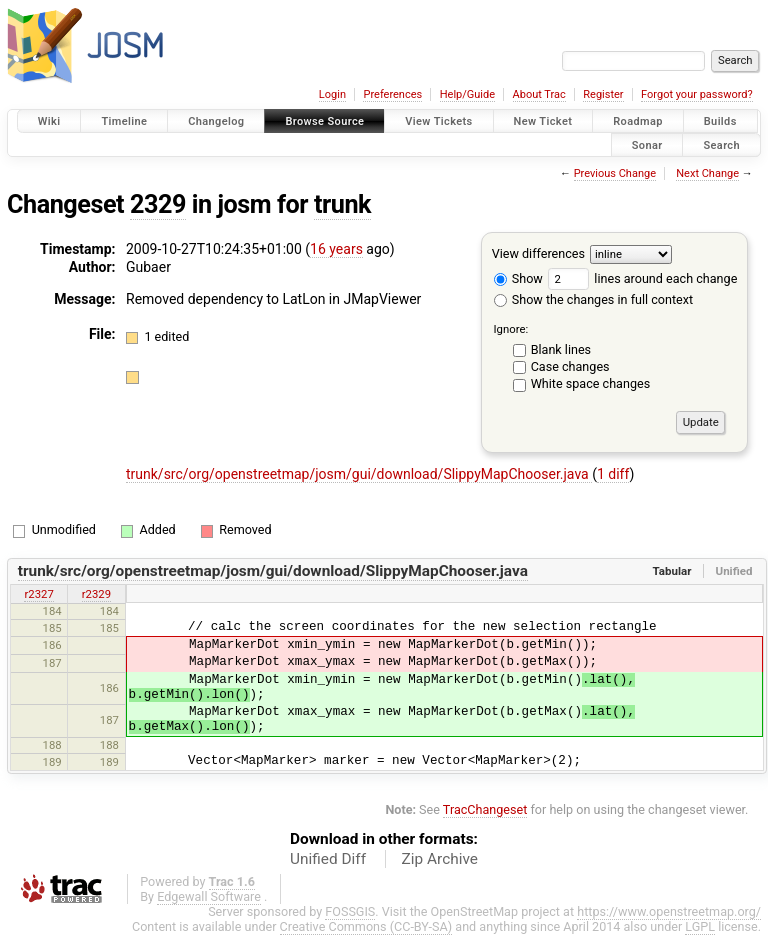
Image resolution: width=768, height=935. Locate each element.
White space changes (591, 383)
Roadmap (638, 121)
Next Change (707, 173)
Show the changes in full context (593, 299)
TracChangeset (485, 809)
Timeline (124, 121)
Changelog (216, 121)
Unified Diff (328, 859)
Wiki (49, 121)
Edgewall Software (209, 896)
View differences (538, 253)
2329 (158, 204)
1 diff (613, 474)
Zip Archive (440, 859)
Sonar (647, 144)
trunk (342, 204)
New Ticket (543, 121)
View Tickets (438, 121)
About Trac (539, 94)
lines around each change (642, 278)
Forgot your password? (697, 94)
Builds (720, 121)
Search (721, 144)
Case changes (570, 366)
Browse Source (324, 121)
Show (518, 278)
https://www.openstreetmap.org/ (669, 911)
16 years (336, 249)
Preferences (392, 94)
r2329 (96, 594)
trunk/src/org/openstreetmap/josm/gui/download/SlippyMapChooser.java (359, 474)
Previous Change (615, 173)
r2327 (38, 594)
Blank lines (561, 349)
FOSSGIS (350, 911)
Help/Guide (467, 94)
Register (603, 94)
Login (332, 94)
